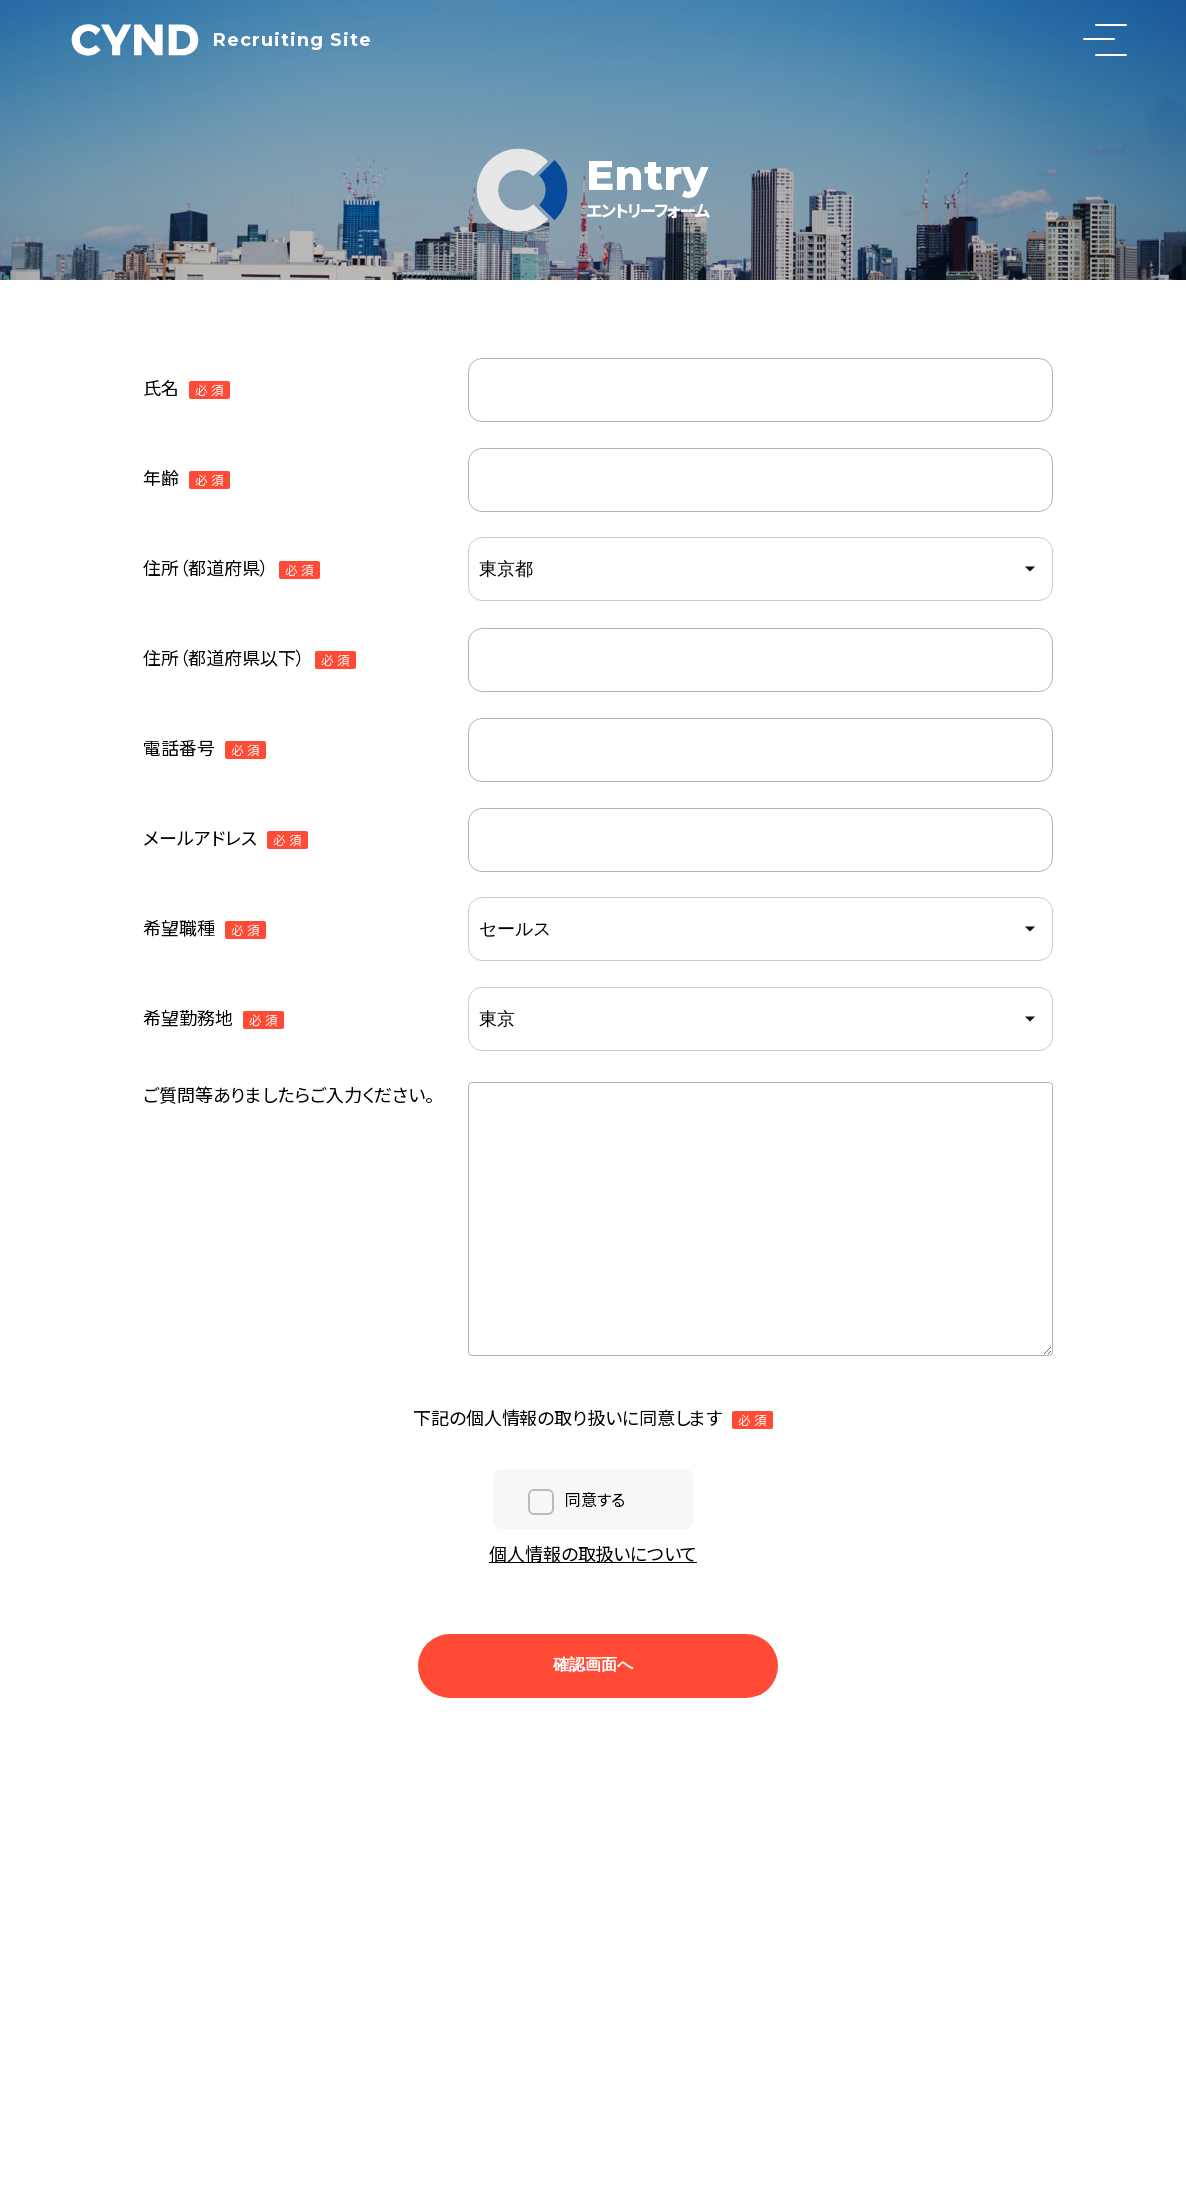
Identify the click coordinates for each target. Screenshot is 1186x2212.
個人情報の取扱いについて (593, 1553)
